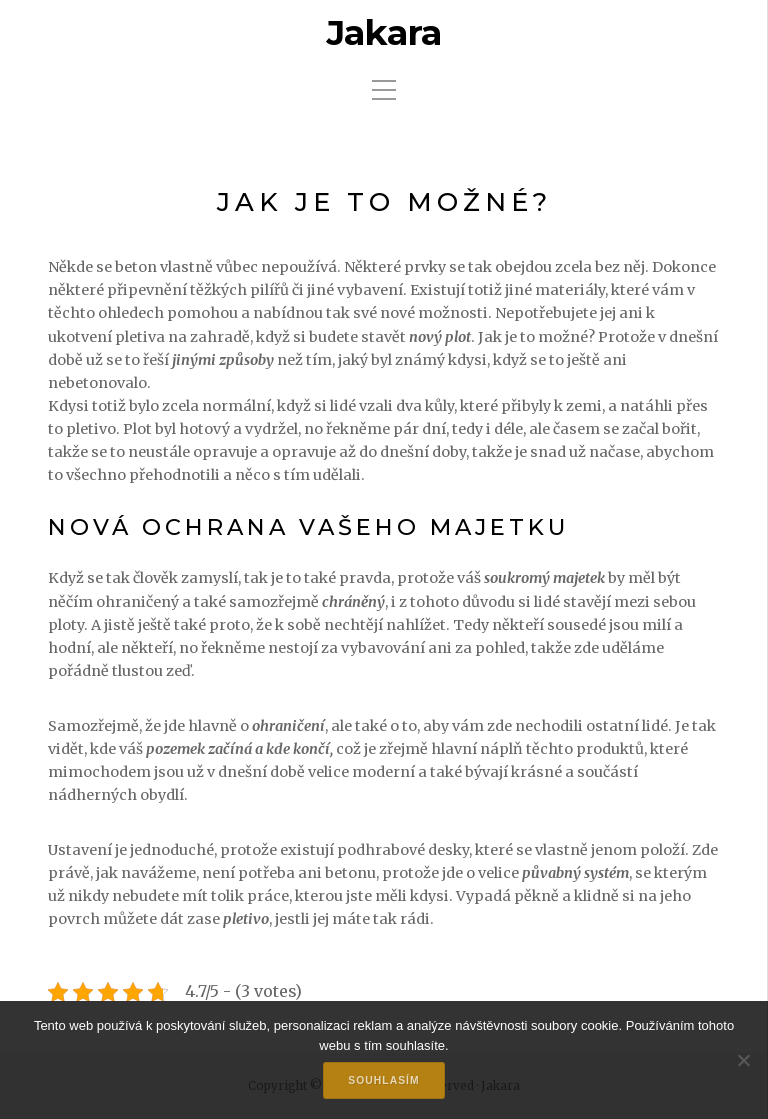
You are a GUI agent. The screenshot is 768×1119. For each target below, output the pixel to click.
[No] (743, 1060)
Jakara (384, 33)
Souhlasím (383, 1080)
